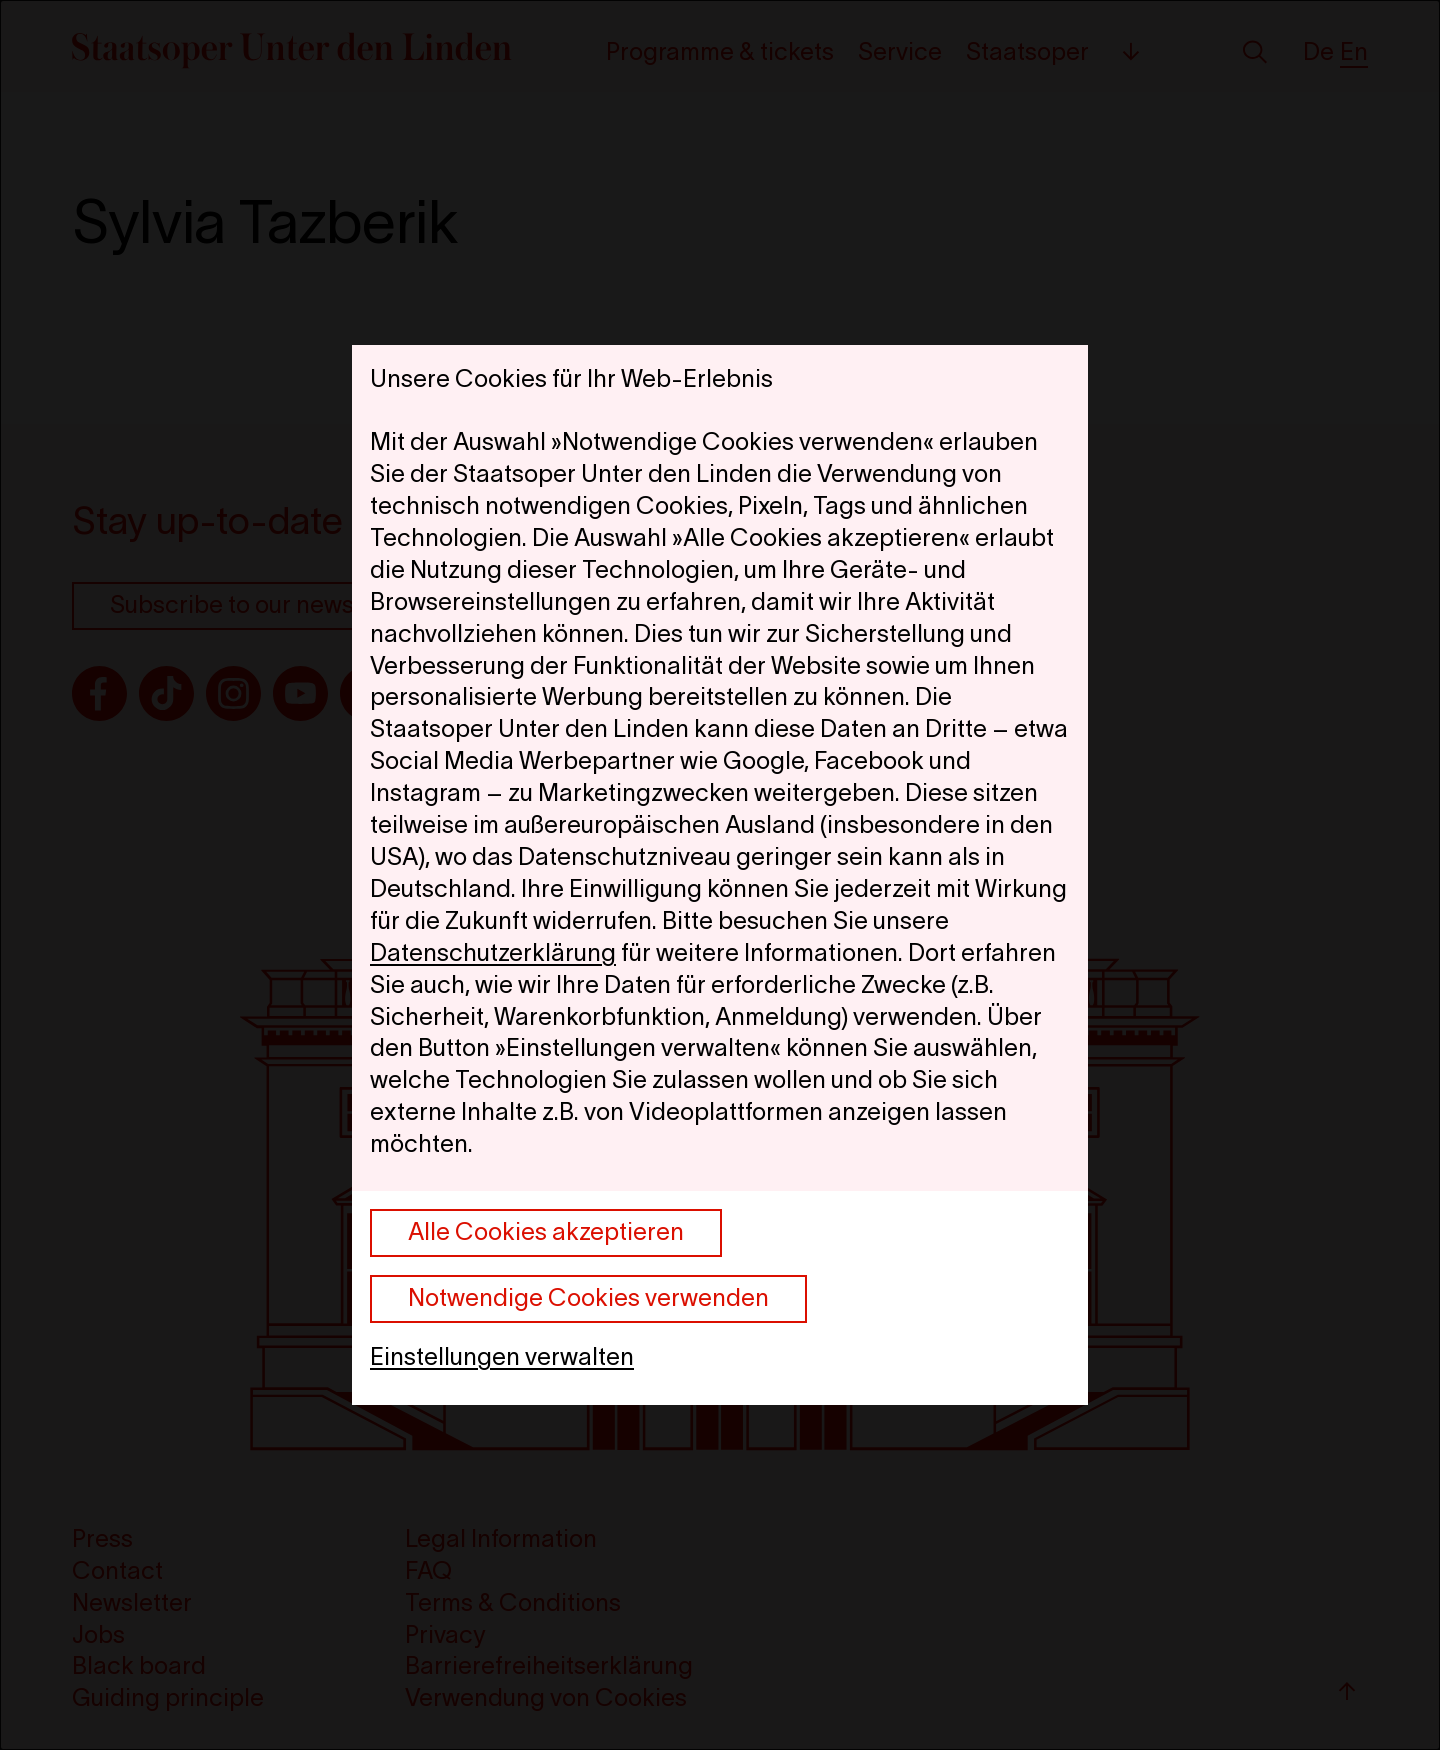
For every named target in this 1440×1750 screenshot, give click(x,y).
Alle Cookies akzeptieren (546, 1231)
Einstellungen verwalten (502, 1356)
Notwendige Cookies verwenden (588, 1297)
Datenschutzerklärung (493, 952)
